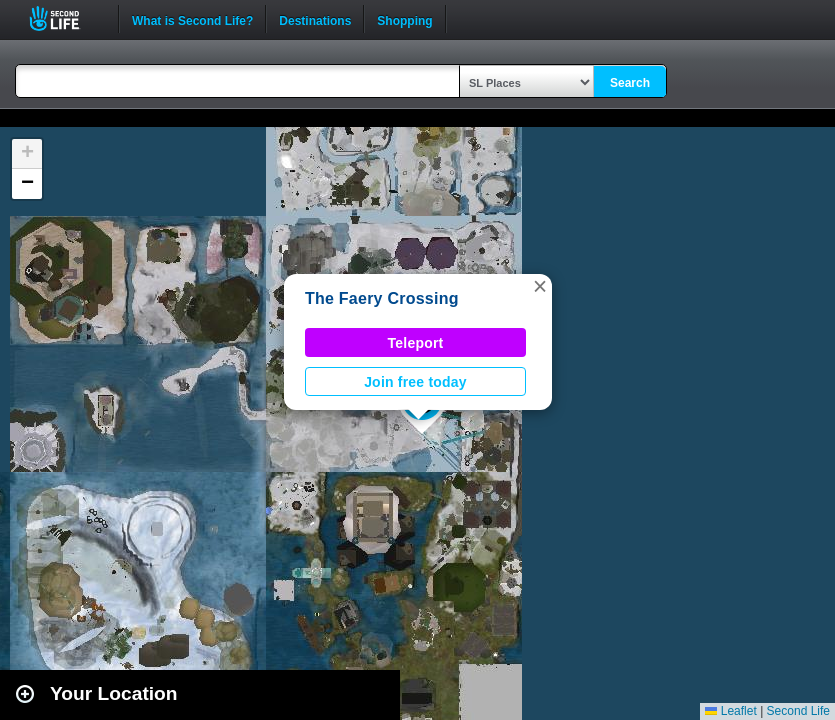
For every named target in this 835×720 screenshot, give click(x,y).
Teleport (416, 343)
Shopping (404, 19)
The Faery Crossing (382, 298)
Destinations (315, 19)
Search (630, 83)
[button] (540, 286)
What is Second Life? (192, 19)
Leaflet (730, 711)
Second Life (65, 18)
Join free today (415, 382)
